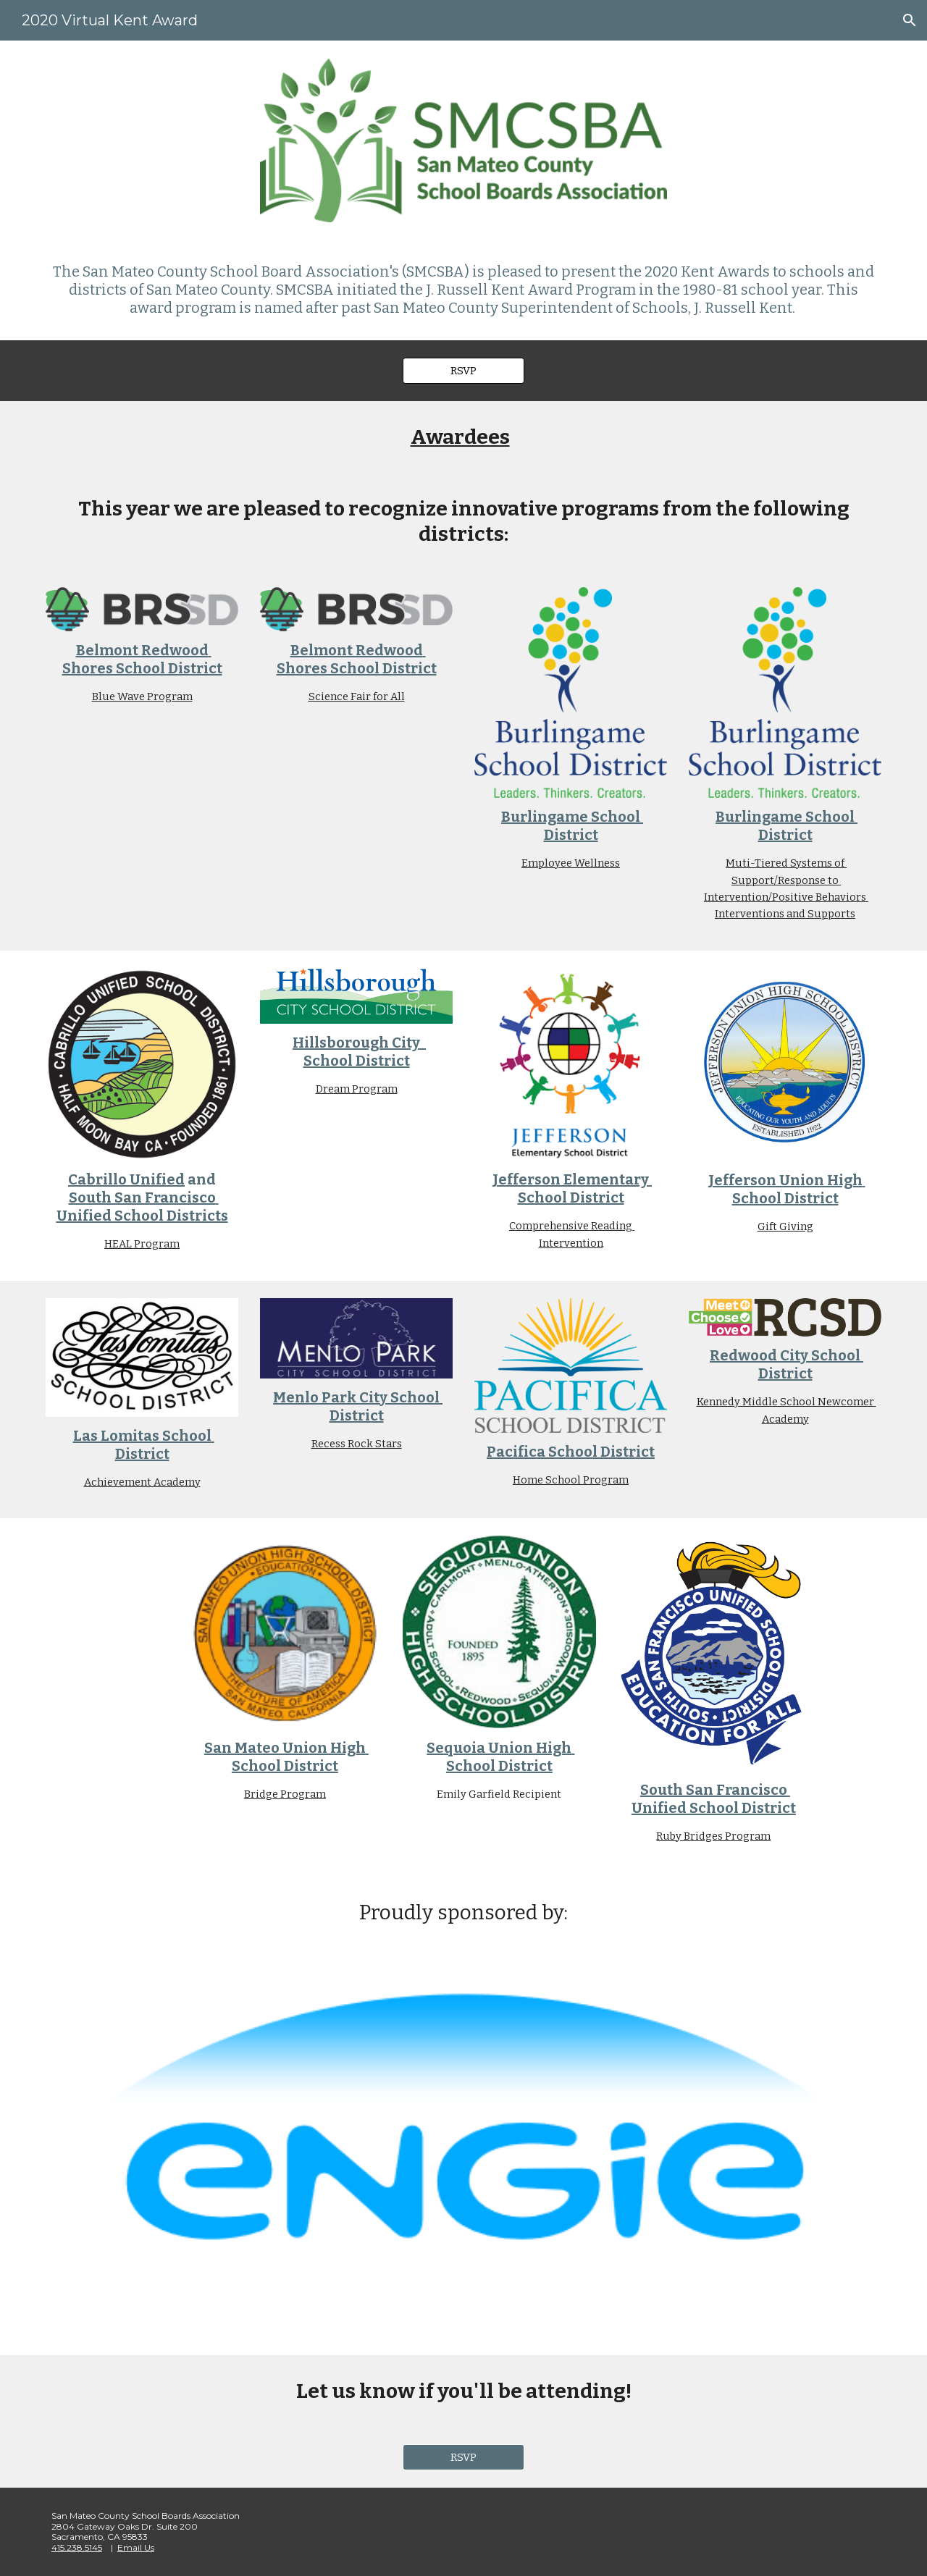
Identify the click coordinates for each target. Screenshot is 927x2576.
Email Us (135, 2547)
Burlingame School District (572, 825)
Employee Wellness (570, 863)
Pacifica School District (571, 1451)
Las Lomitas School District (143, 1444)
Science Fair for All (357, 696)
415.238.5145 (76, 2547)
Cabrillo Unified (126, 1179)
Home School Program (571, 1479)
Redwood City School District (786, 1364)
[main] (463, 290)
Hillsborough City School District (359, 1051)
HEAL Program (142, 1243)
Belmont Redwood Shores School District (142, 659)
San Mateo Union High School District (286, 1757)
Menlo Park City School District (357, 1406)
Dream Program (357, 1088)
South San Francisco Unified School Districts (142, 1206)
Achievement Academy (142, 1482)
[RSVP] (463, 370)
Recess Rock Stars (356, 1443)
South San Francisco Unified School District (714, 1799)
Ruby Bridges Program (713, 1836)
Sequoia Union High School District (500, 1757)
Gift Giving (785, 1226)
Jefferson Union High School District (786, 1189)
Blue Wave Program (142, 696)
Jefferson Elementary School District (572, 1188)
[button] (909, 20)
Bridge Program (285, 1794)
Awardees (460, 437)
